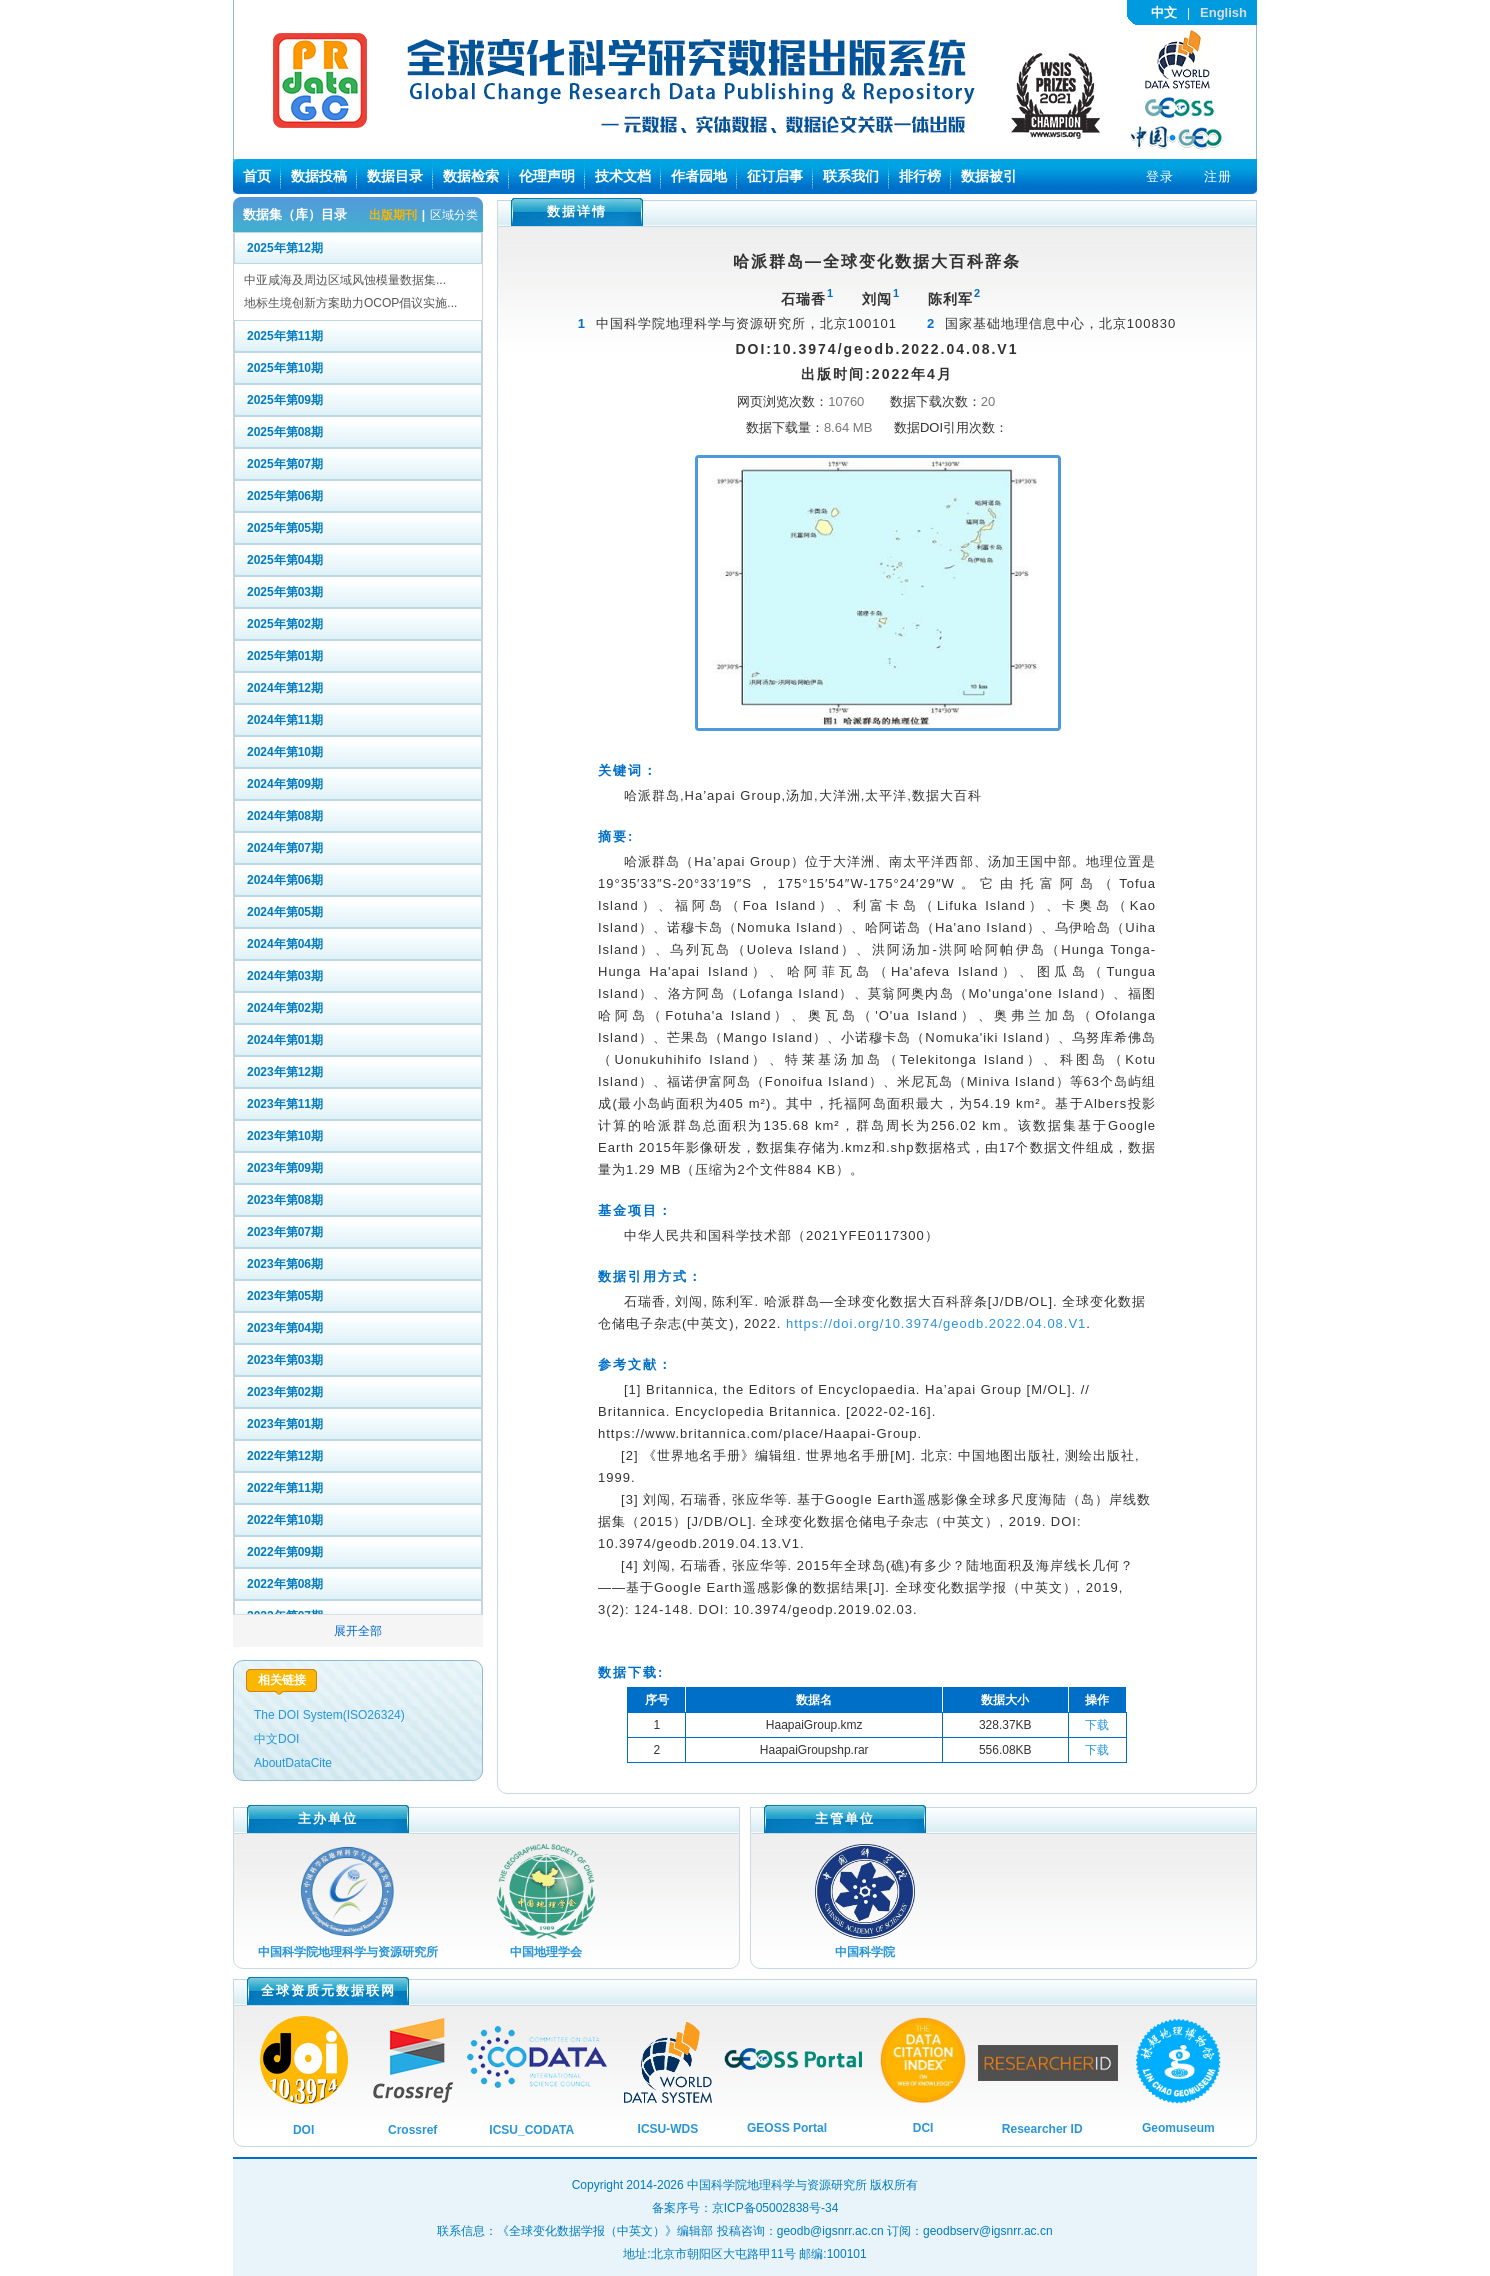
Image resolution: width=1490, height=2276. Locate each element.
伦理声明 (547, 176)
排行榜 (920, 176)
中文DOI (276, 1739)
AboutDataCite (293, 1763)
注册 (1218, 176)
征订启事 (775, 176)
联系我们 (851, 176)
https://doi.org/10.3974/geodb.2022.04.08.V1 (936, 1323)
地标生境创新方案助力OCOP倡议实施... (350, 303)
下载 (1097, 1725)
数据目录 (395, 176)
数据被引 (989, 176)
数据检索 (471, 176)
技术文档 (623, 176)
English (1223, 12)
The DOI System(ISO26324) (329, 1715)
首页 (257, 176)
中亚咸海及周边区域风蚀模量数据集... (345, 280)
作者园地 (699, 176)
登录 (1160, 176)
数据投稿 (319, 176)
